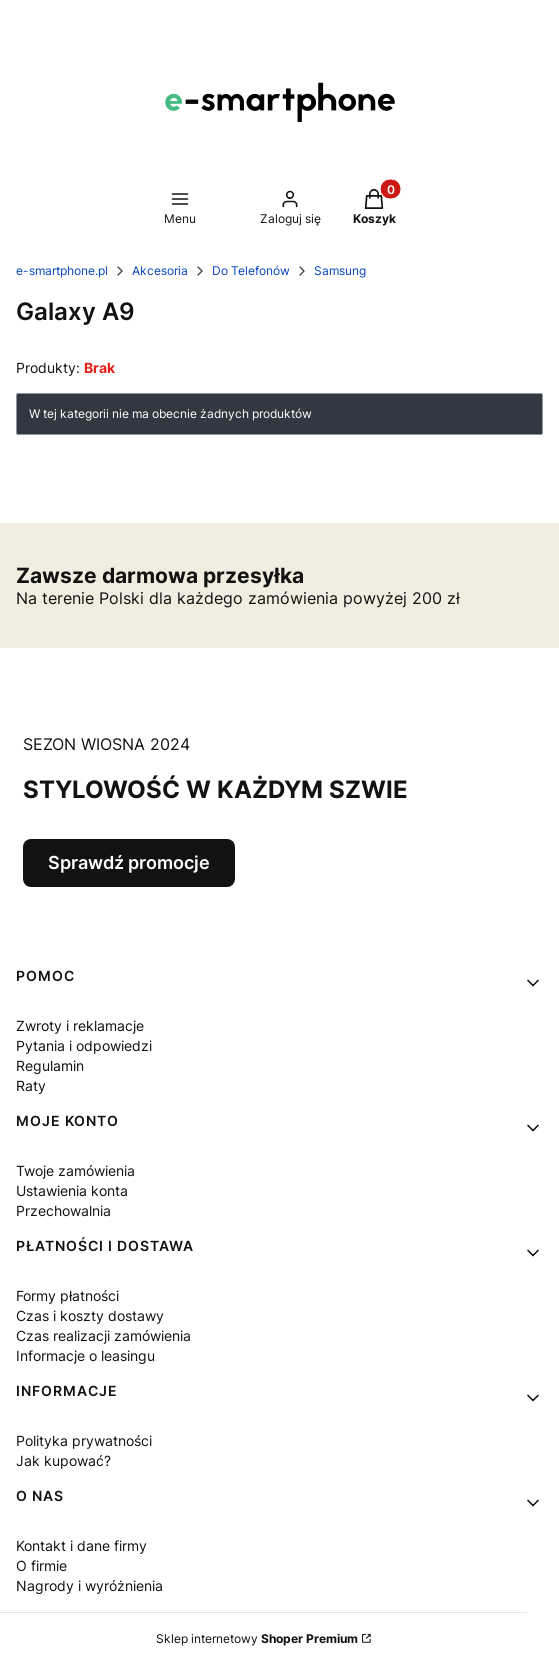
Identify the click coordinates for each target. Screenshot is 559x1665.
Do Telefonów (251, 270)
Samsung (340, 270)
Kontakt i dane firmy (81, 1545)
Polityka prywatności (84, 1440)
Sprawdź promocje (129, 862)
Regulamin (50, 1065)
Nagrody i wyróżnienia (89, 1585)
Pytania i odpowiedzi (84, 1045)
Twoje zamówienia (75, 1170)
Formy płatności (67, 1295)
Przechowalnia (63, 1210)
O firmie (41, 1565)
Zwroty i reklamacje (80, 1025)
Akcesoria (160, 270)
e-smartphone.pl (62, 270)
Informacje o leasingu (85, 1355)
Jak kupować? (63, 1460)
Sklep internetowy (257, 1638)
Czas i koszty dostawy (90, 1315)
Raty (31, 1085)
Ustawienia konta (72, 1190)
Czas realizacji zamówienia (103, 1335)
